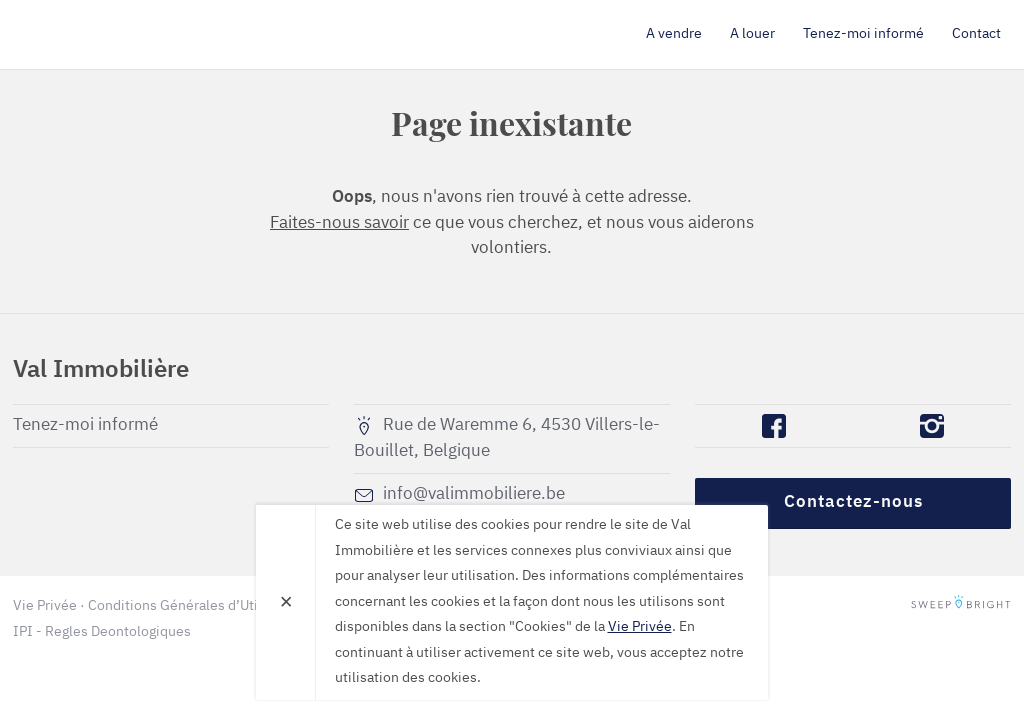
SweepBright (961, 606)
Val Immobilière (128, 34)
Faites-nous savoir (339, 223)
